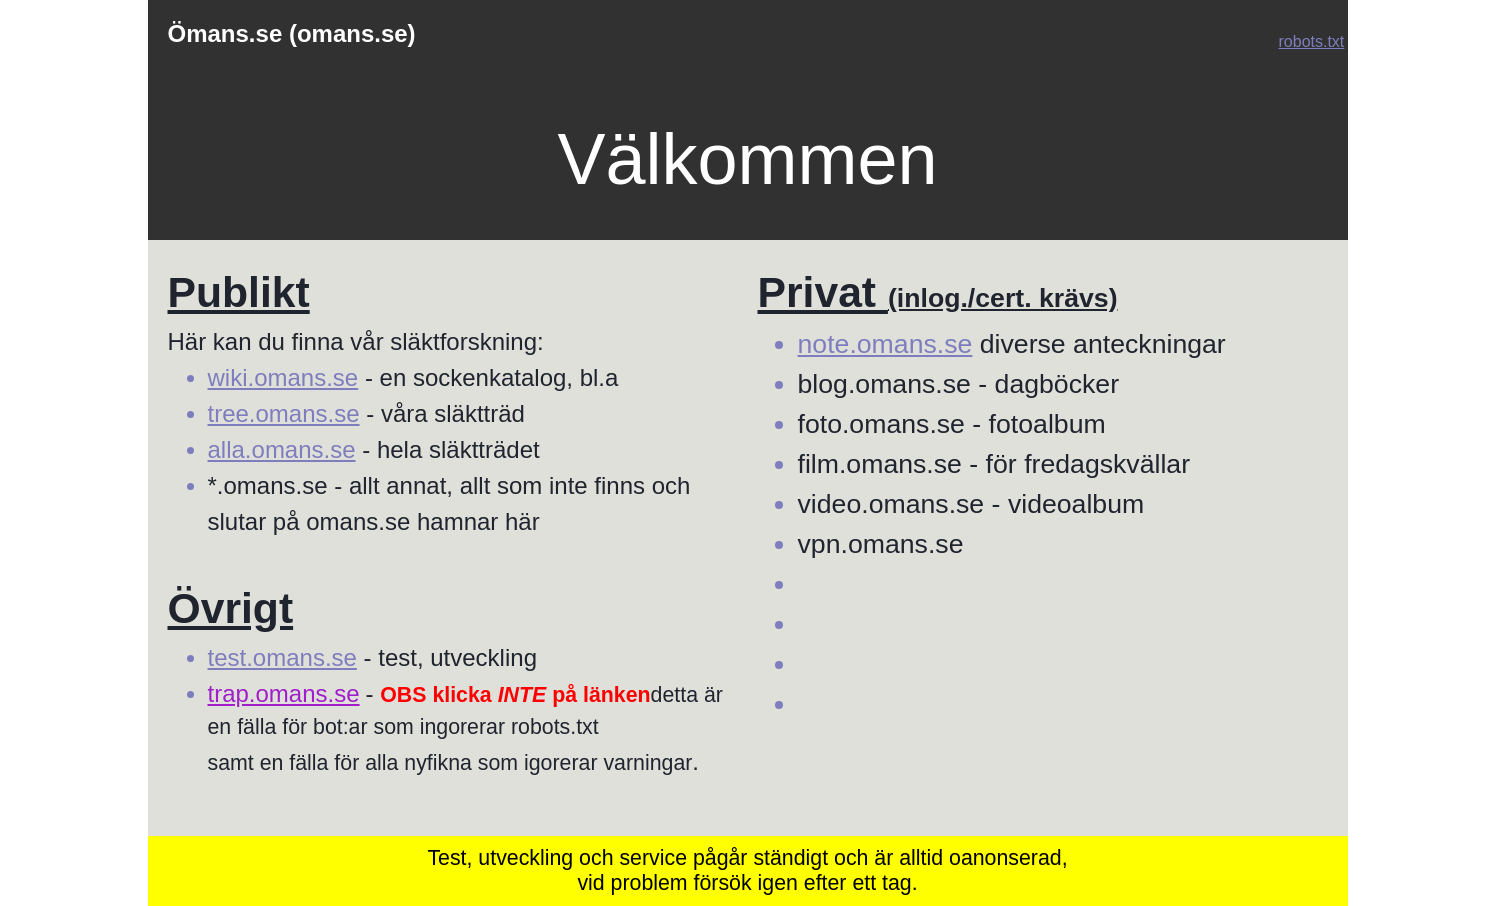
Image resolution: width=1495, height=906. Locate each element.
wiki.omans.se (283, 377)
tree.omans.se (284, 413)
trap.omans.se (284, 693)
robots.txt (1312, 41)
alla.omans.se (282, 449)
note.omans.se (885, 344)
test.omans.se (282, 657)
